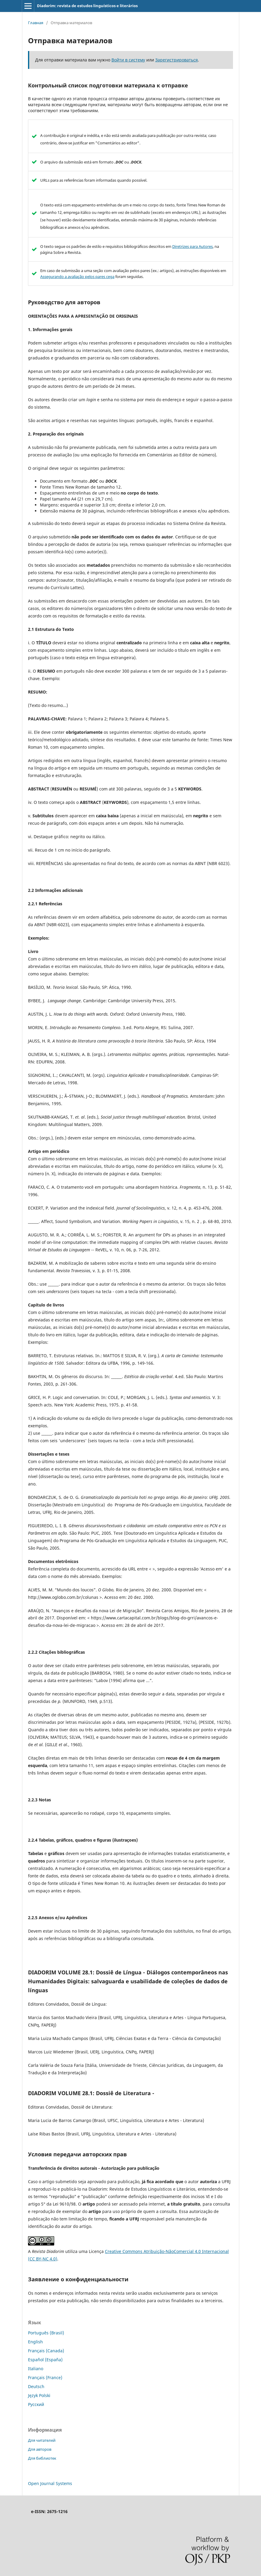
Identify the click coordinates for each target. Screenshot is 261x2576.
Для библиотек (42, 2458)
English (35, 2342)
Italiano (35, 2368)
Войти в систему (128, 60)
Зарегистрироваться (176, 60)
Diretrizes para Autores (192, 246)
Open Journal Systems (50, 2483)
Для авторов (39, 2449)
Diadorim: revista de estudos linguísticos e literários (87, 5)
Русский (36, 2404)
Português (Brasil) (46, 2333)
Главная (35, 22)
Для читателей (41, 2440)
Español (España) (45, 2359)
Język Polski (39, 2395)
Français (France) (45, 2377)
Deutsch (36, 2386)
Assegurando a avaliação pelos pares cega (77, 276)
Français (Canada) (46, 2350)
